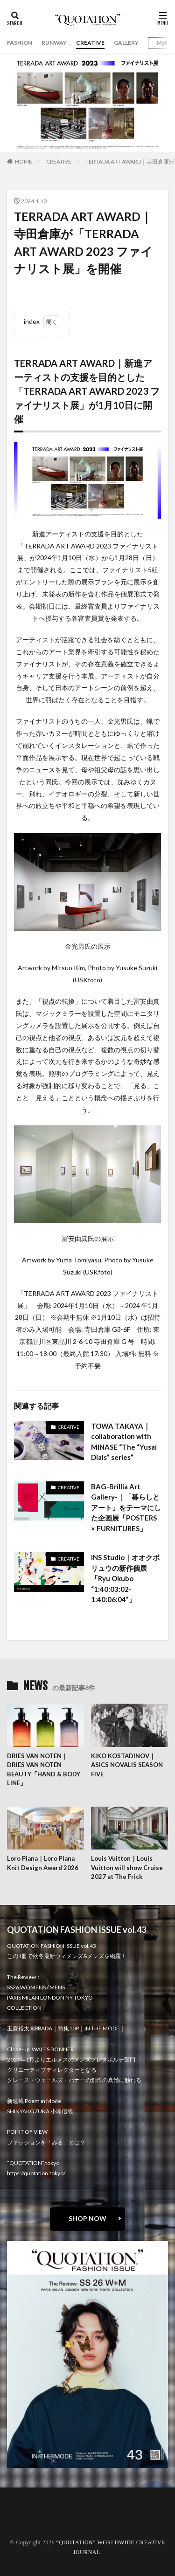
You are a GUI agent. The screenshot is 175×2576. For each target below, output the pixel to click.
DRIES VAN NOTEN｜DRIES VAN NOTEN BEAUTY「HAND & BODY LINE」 (43, 1769)
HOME (23, 161)
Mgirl (163, 43)
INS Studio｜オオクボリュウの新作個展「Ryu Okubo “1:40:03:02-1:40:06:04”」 (125, 1578)
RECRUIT (26, 2525)
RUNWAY (54, 42)
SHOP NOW (87, 2218)
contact (24, 2514)
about (22, 2508)
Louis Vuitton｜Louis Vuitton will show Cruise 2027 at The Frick (127, 1867)
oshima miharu (34, 2519)
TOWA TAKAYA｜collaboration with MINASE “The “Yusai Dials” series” (124, 1442)
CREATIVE (90, 42)
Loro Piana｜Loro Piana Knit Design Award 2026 (42, 1863)
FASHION (19, 42)
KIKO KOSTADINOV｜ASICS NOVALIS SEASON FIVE (127, 1765)
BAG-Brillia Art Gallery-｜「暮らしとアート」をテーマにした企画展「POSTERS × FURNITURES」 (126, 1507)
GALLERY (126, 42)
